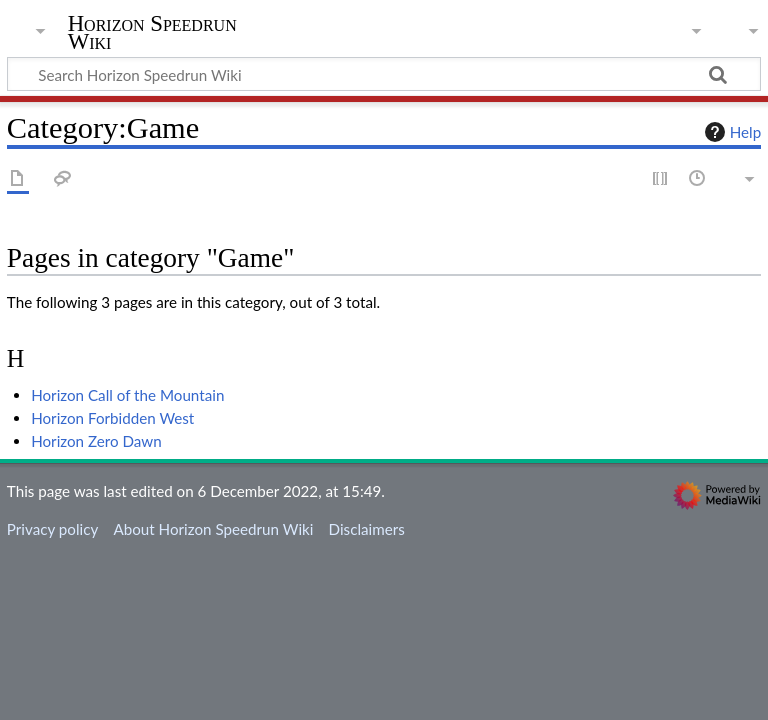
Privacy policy (52, 529)
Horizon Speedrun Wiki (152, 33)
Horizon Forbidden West (112, 418)
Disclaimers (367, 529)
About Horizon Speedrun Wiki (213, 529)
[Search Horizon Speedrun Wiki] (384, 74)
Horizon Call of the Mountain (127, 395)
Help (730, 132)
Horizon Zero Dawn (96, 441)
